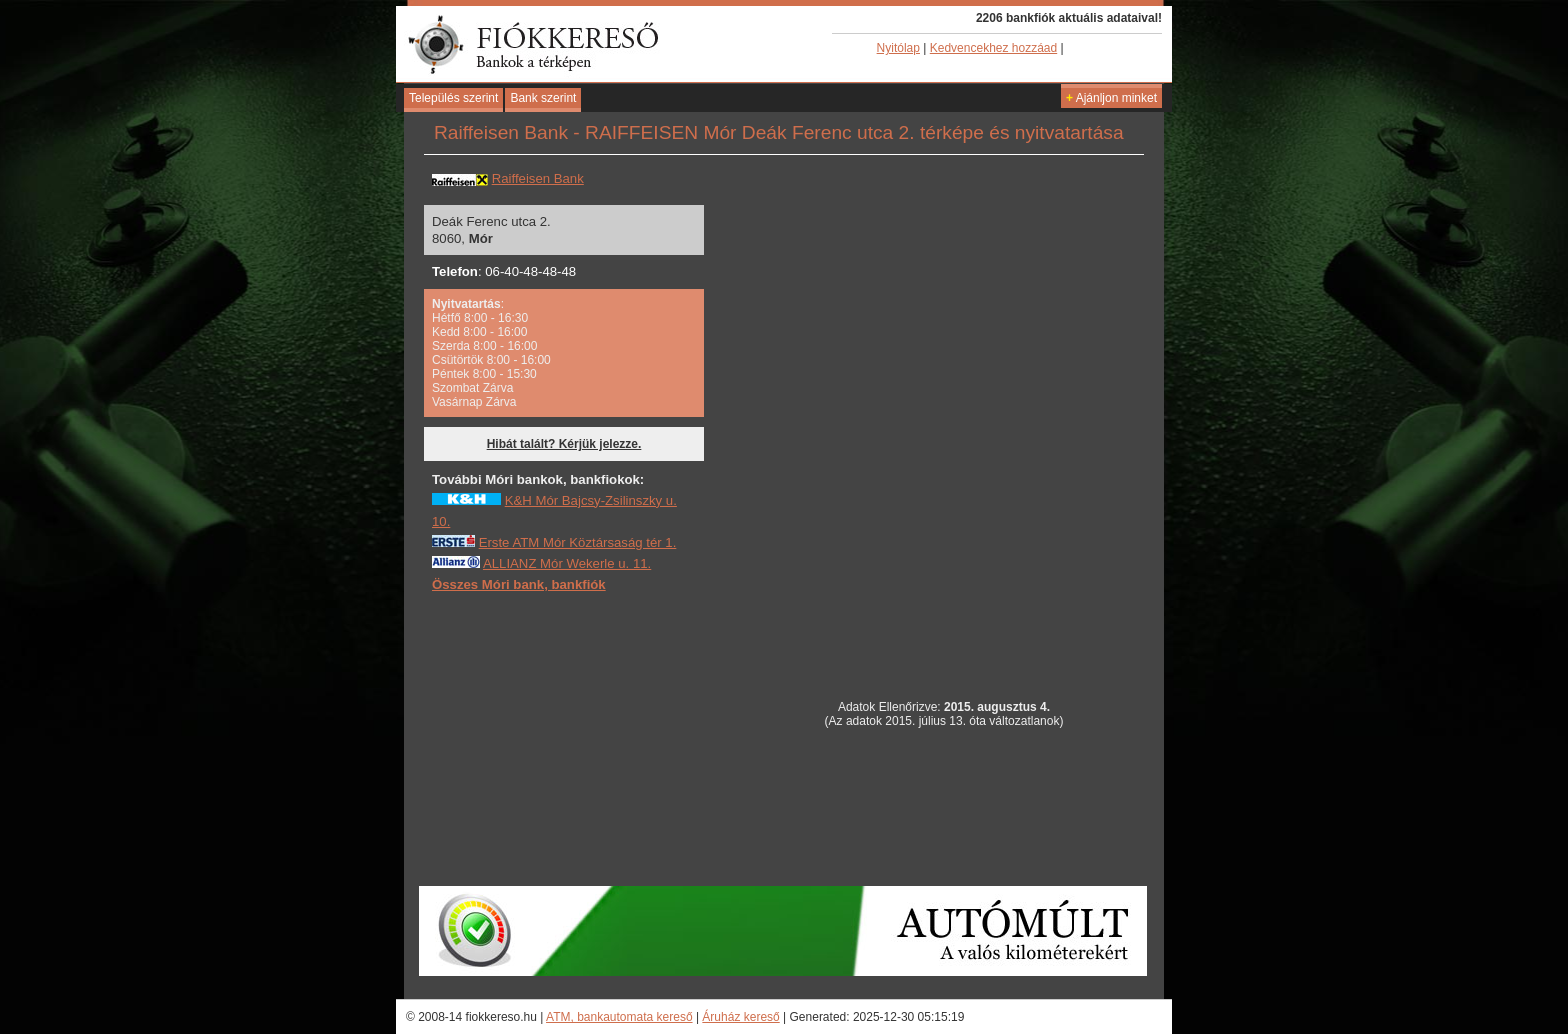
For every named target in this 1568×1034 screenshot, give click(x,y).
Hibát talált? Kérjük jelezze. (564, 444)
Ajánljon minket (1111, 98)
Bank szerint (543, 98)
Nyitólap (898, 48)
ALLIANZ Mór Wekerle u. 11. (567, 563)
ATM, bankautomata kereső (619, 1017)
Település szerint (453, 98)
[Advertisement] (582, 738)
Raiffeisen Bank (538, 178)
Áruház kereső (740, 1017)
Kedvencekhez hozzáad (993, 48)
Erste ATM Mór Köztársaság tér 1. (578, 542)
